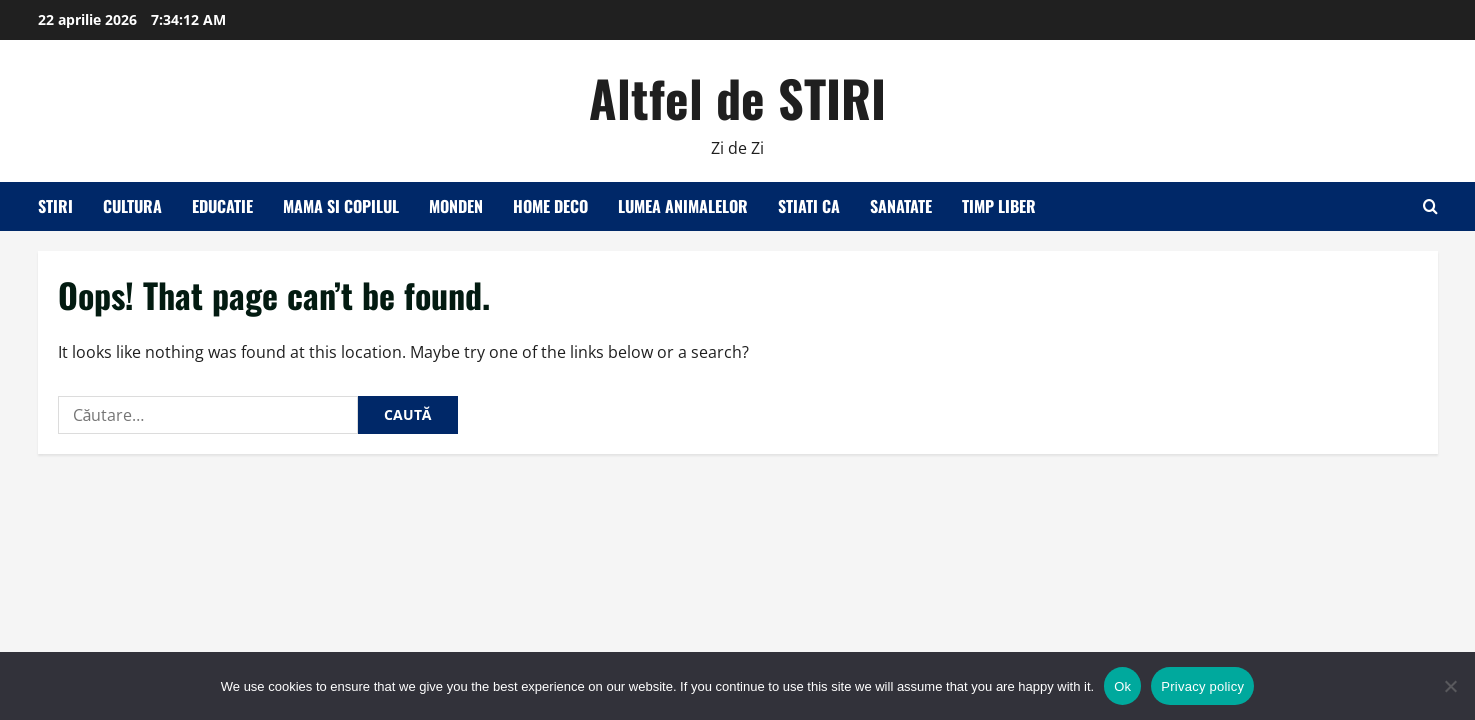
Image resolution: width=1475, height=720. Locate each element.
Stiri (55, 206)
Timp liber (999, 206)
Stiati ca (809, 206)
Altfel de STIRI (737, 97)
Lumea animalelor (683, 206)
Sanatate (901, 206)
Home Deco (550, 206)
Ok (1122, 686)
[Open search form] (1430, 206)
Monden (456, 206)
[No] (1450, 686)
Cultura (132, 206)
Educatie (222, 206)
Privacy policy (1202, 686)
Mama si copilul (341, 206)
